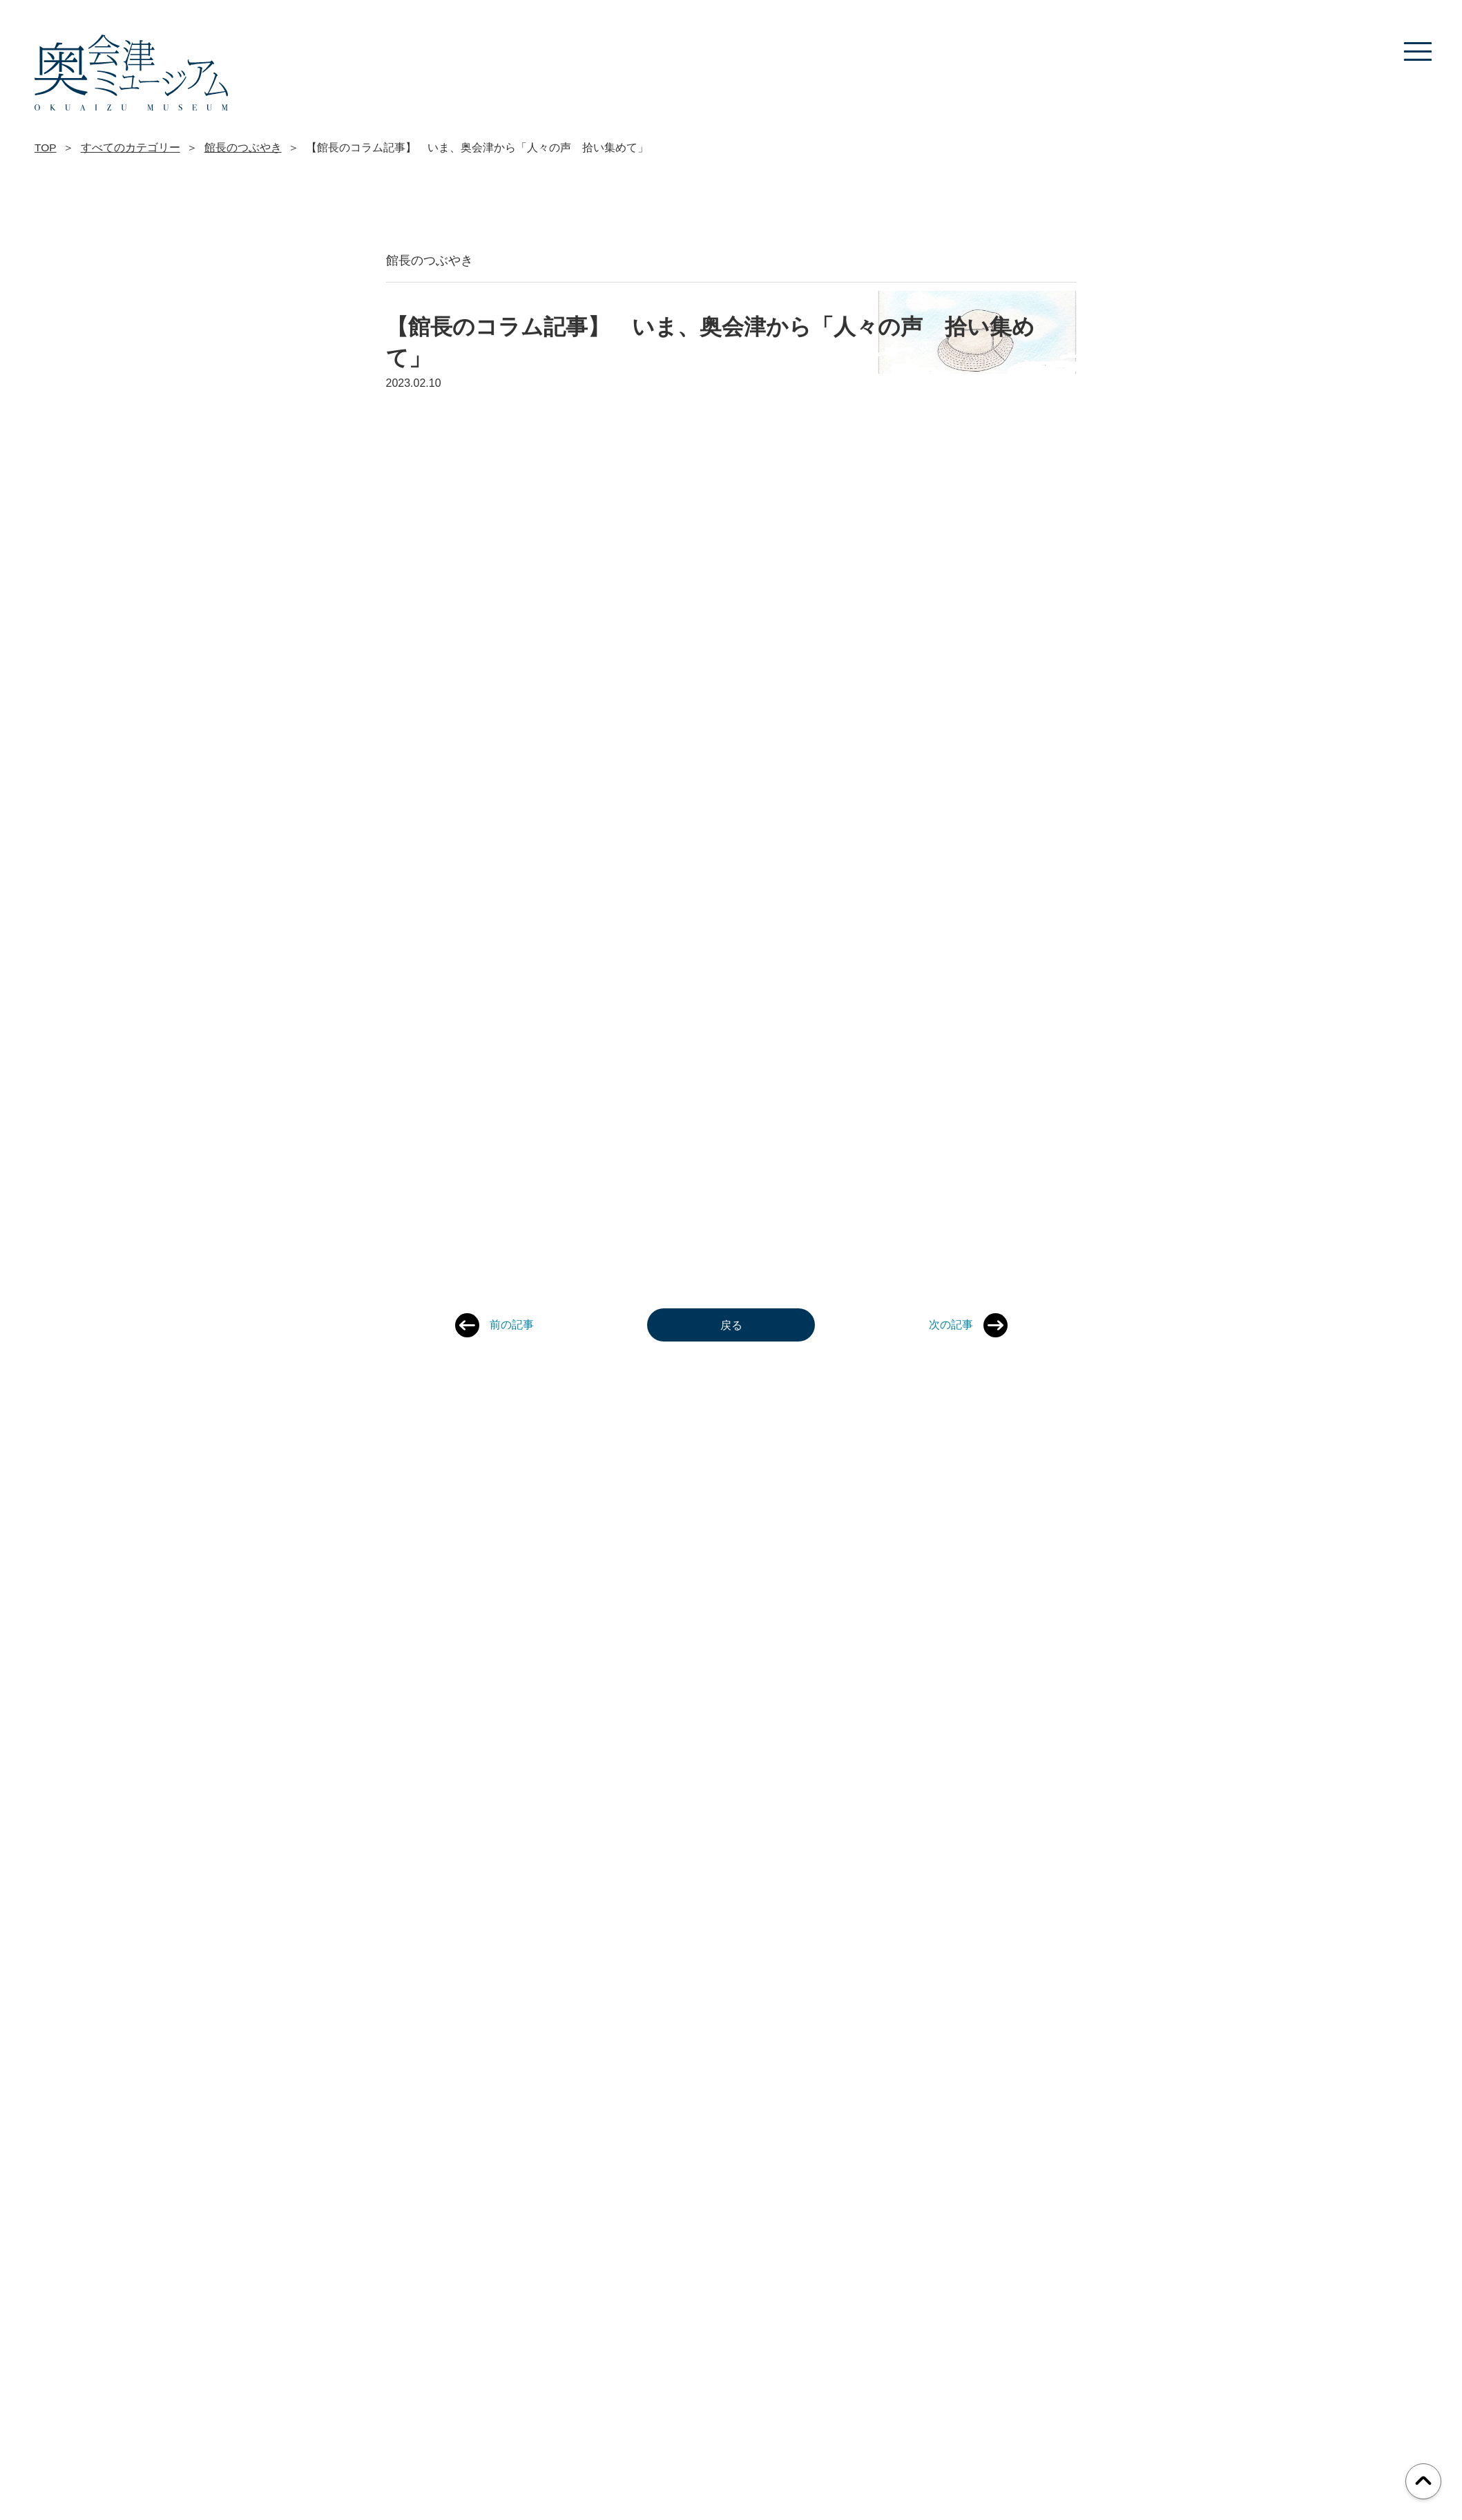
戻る (731, 1324)
